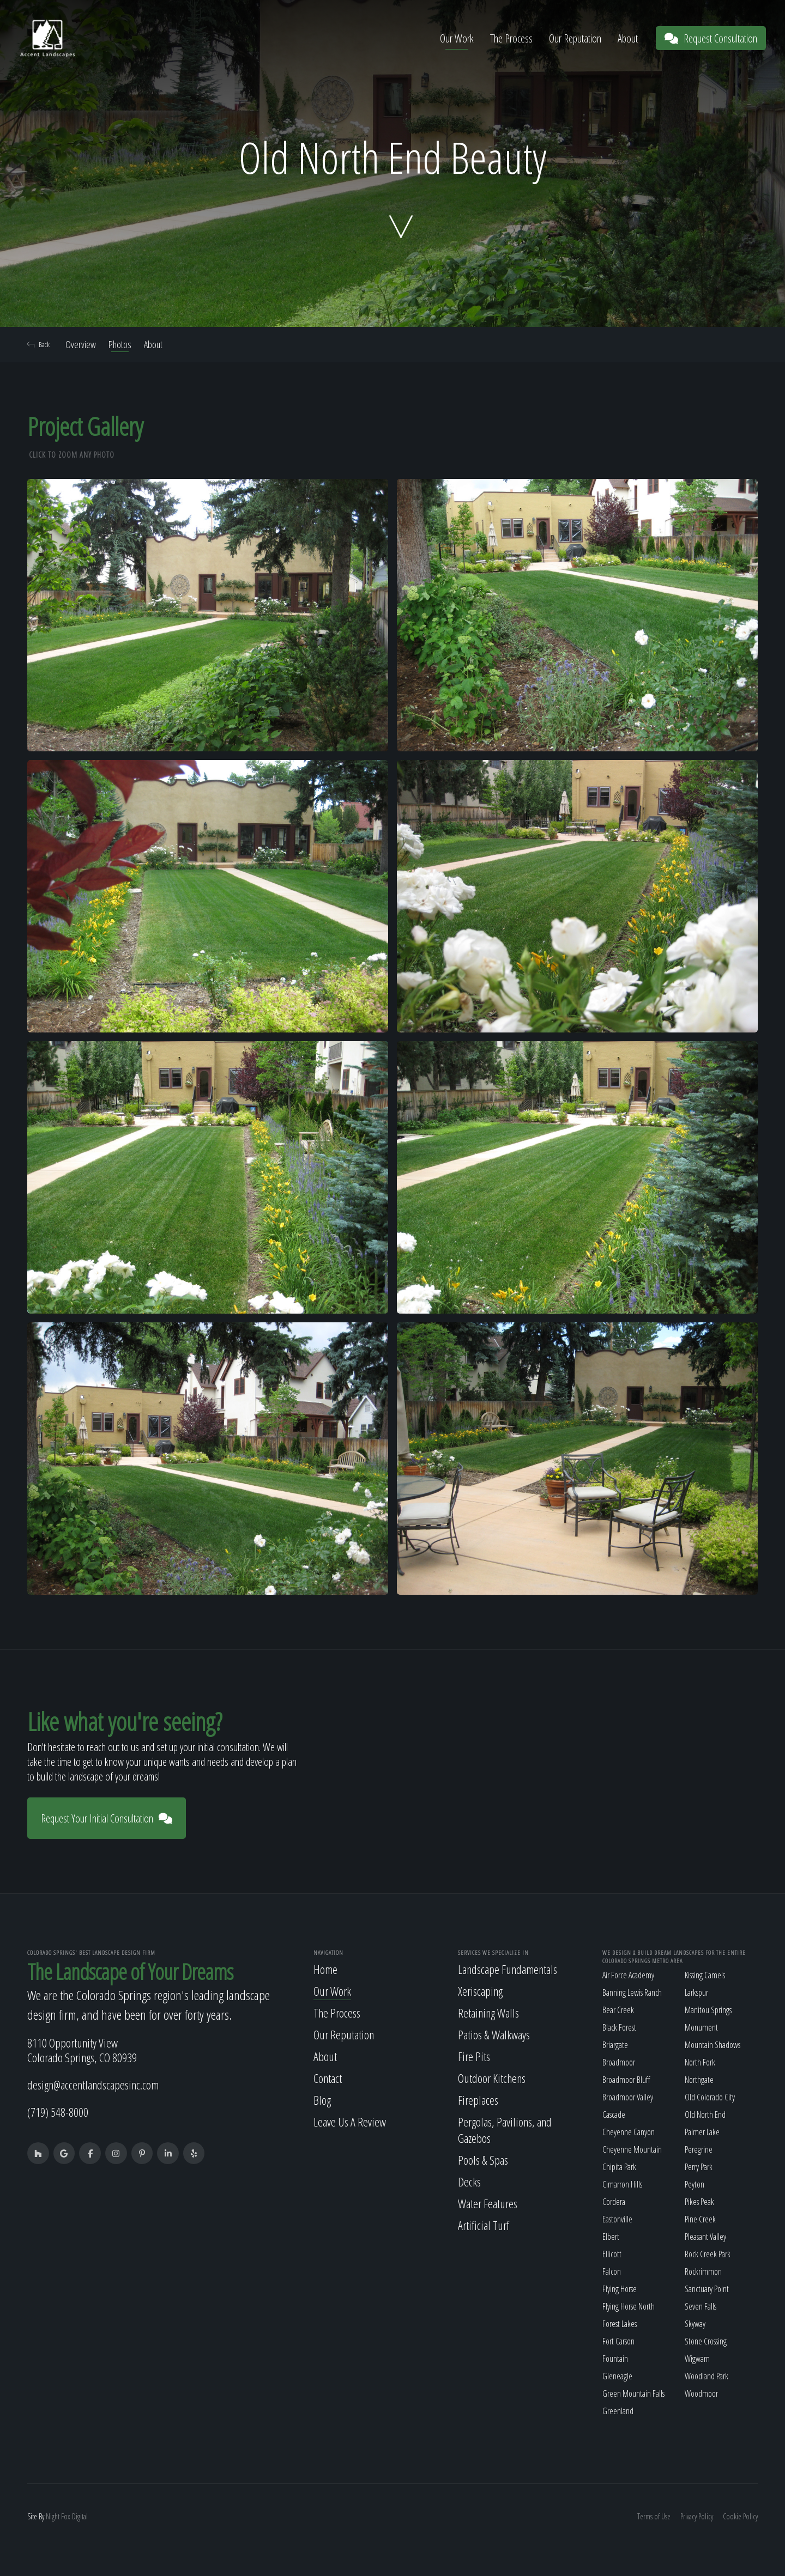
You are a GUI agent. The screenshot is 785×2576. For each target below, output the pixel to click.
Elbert (610, 2237)
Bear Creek (618, 2010)
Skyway (695, 2324)
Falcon (611, 2271)
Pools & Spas (483, 2160)
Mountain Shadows (712, 2045)
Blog (322, 2100)
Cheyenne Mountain (632, 2149)
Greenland (617, 2411)
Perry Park (698, 2167)
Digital (80, 2516)
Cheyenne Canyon (628, 2132)
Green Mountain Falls (633, 2393)
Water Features (487, 2203)
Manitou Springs (708, 2010)
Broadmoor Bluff (626, 2080)
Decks (469, 2181)
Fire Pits (474, 2056)
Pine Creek (700, 2219)
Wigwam (697, 2359)
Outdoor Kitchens (492, 2078)
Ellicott (611, 2254)
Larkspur (696, 1992)
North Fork (700, 2062)
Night (52, 2516)
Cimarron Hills (622, 2184)
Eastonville (617, 2219)
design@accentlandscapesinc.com (93, 2085)
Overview (80, 344)
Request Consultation (711, 38)
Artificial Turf (483, 2225)
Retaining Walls (488, 2012)
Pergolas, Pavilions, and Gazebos (505, 2129)
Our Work (457, 38)
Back (38, 344)
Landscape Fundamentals (507, 1969)
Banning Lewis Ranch (632, 1992)
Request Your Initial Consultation (106, 1818)
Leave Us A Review (349, 2121)
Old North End (705, 2115)
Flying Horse (619, 2289)
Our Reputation (575, 38)
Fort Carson (618, 2341)
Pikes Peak (699, 2202)
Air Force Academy (628, 1975)
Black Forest (619, 2027)
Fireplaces (478, 2100)
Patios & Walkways (494, 2034)
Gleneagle (617, 2376)
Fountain (615, 2359)
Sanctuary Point (707, 2289)
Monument (701, 2027)
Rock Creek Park (707, 2254)
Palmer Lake (702, 2132)
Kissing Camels (705, 1975)
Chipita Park (619, 2167)
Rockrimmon (703, 2271)
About (628, 38)
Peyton (694, 2184)
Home (325, 1969)
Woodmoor (701, 2393)
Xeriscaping (480, 1991)
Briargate (615, 2045)
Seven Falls (700, 2306)
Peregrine (698, 2149)
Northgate (699, 2080)
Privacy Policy (696, 2516)
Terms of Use (654, 2516)
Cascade (613, 2115)
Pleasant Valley (705, 2237)
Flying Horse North (628, 2306)
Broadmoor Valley (627, 2097)
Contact (327, 2078)
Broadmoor (618, 2062)
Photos (119, 344)
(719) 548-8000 (57, 2112)
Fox (65, 2516)
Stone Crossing (706, 2341)
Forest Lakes (619, 2324)
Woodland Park (706, 2376)
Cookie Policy (740, 2516)
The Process (511, 38)
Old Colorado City (710, 2097)
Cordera (613, 2202)
